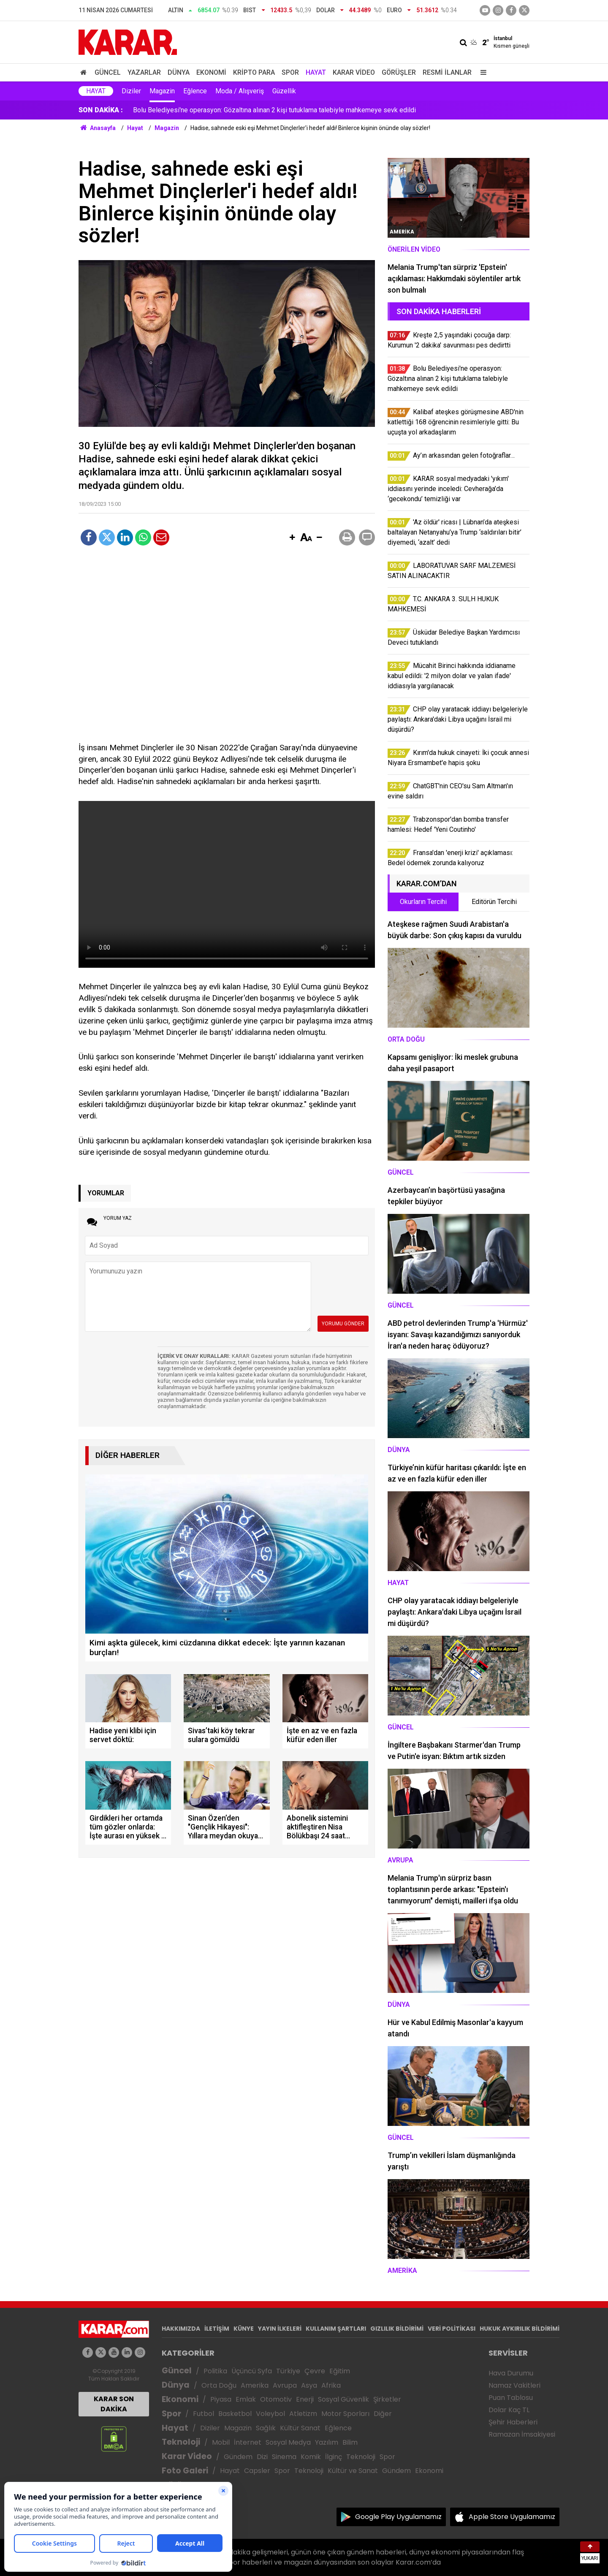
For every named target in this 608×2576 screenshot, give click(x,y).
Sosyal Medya (288, 2442)
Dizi (262, 2457)
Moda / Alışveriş (239, 91)
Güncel (108, 72)
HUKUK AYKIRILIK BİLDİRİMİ (519, 2328)
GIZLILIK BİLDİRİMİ (396, 2328)
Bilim (350, 2442)
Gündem (238, 2457)
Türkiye (288, 2371)
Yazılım (326, 2442)
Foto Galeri (185, 2470)
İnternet (247, 2442)
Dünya (179, 72)
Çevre (314, 2371)
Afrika (331, 2385)
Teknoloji (181, 2442)
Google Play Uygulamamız (398, 2517)
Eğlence (195, 91)
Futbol (203, 2414)
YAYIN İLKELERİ (279, 2328)
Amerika (255, 2385)
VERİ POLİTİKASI (451, 2328)
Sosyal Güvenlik (343, 2399)
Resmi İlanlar (447, 72)
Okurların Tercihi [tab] (423, 902)
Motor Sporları (345, 2414)
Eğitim (339, 2371)
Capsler (257, 2471)
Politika (215, 2371)
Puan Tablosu (511, 2397)
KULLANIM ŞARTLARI (336, 2328)
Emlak (246, 2399)
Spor (290, 72)
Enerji (305, 2399)
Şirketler (387, 2399)
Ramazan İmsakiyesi (522, 2434)
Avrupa (285, 2385)
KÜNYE (243, 2328)
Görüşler (399, 72)
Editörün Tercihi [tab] (494, 902)
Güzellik (284, 91)
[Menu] (481, 72)
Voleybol (270, 2414)
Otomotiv (276, 2399)
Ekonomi (211, 72)
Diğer (383, 2414)
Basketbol (235, 2414)
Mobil (221, 2442)
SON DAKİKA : (101, 110)
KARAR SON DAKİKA (114, 2404)
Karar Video (354, 72)
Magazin (162, 91)
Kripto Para (254, 72)
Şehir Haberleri (513, 2422)
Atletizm (303, 2414)
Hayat (316, 72)
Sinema (284, 2457)
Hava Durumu (511, 2373)
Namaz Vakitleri (514, 2385)
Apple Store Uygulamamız (512, 2517)
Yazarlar (144, 72)
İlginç (333, 2457)
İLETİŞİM (216, 2328)
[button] (292, 538)
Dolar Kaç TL (509, 2410)
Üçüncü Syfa (251, 2371)
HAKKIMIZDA (181, 2328)
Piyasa (220, 2399)
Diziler (131, 91)
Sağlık (266, 2428)
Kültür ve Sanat (353, 2471)
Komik (311, 2457)
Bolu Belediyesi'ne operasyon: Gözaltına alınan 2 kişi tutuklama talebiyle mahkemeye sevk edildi (274, 110)
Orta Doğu (218, 2385)
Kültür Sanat (300, 2428)
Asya (309, 2385)
